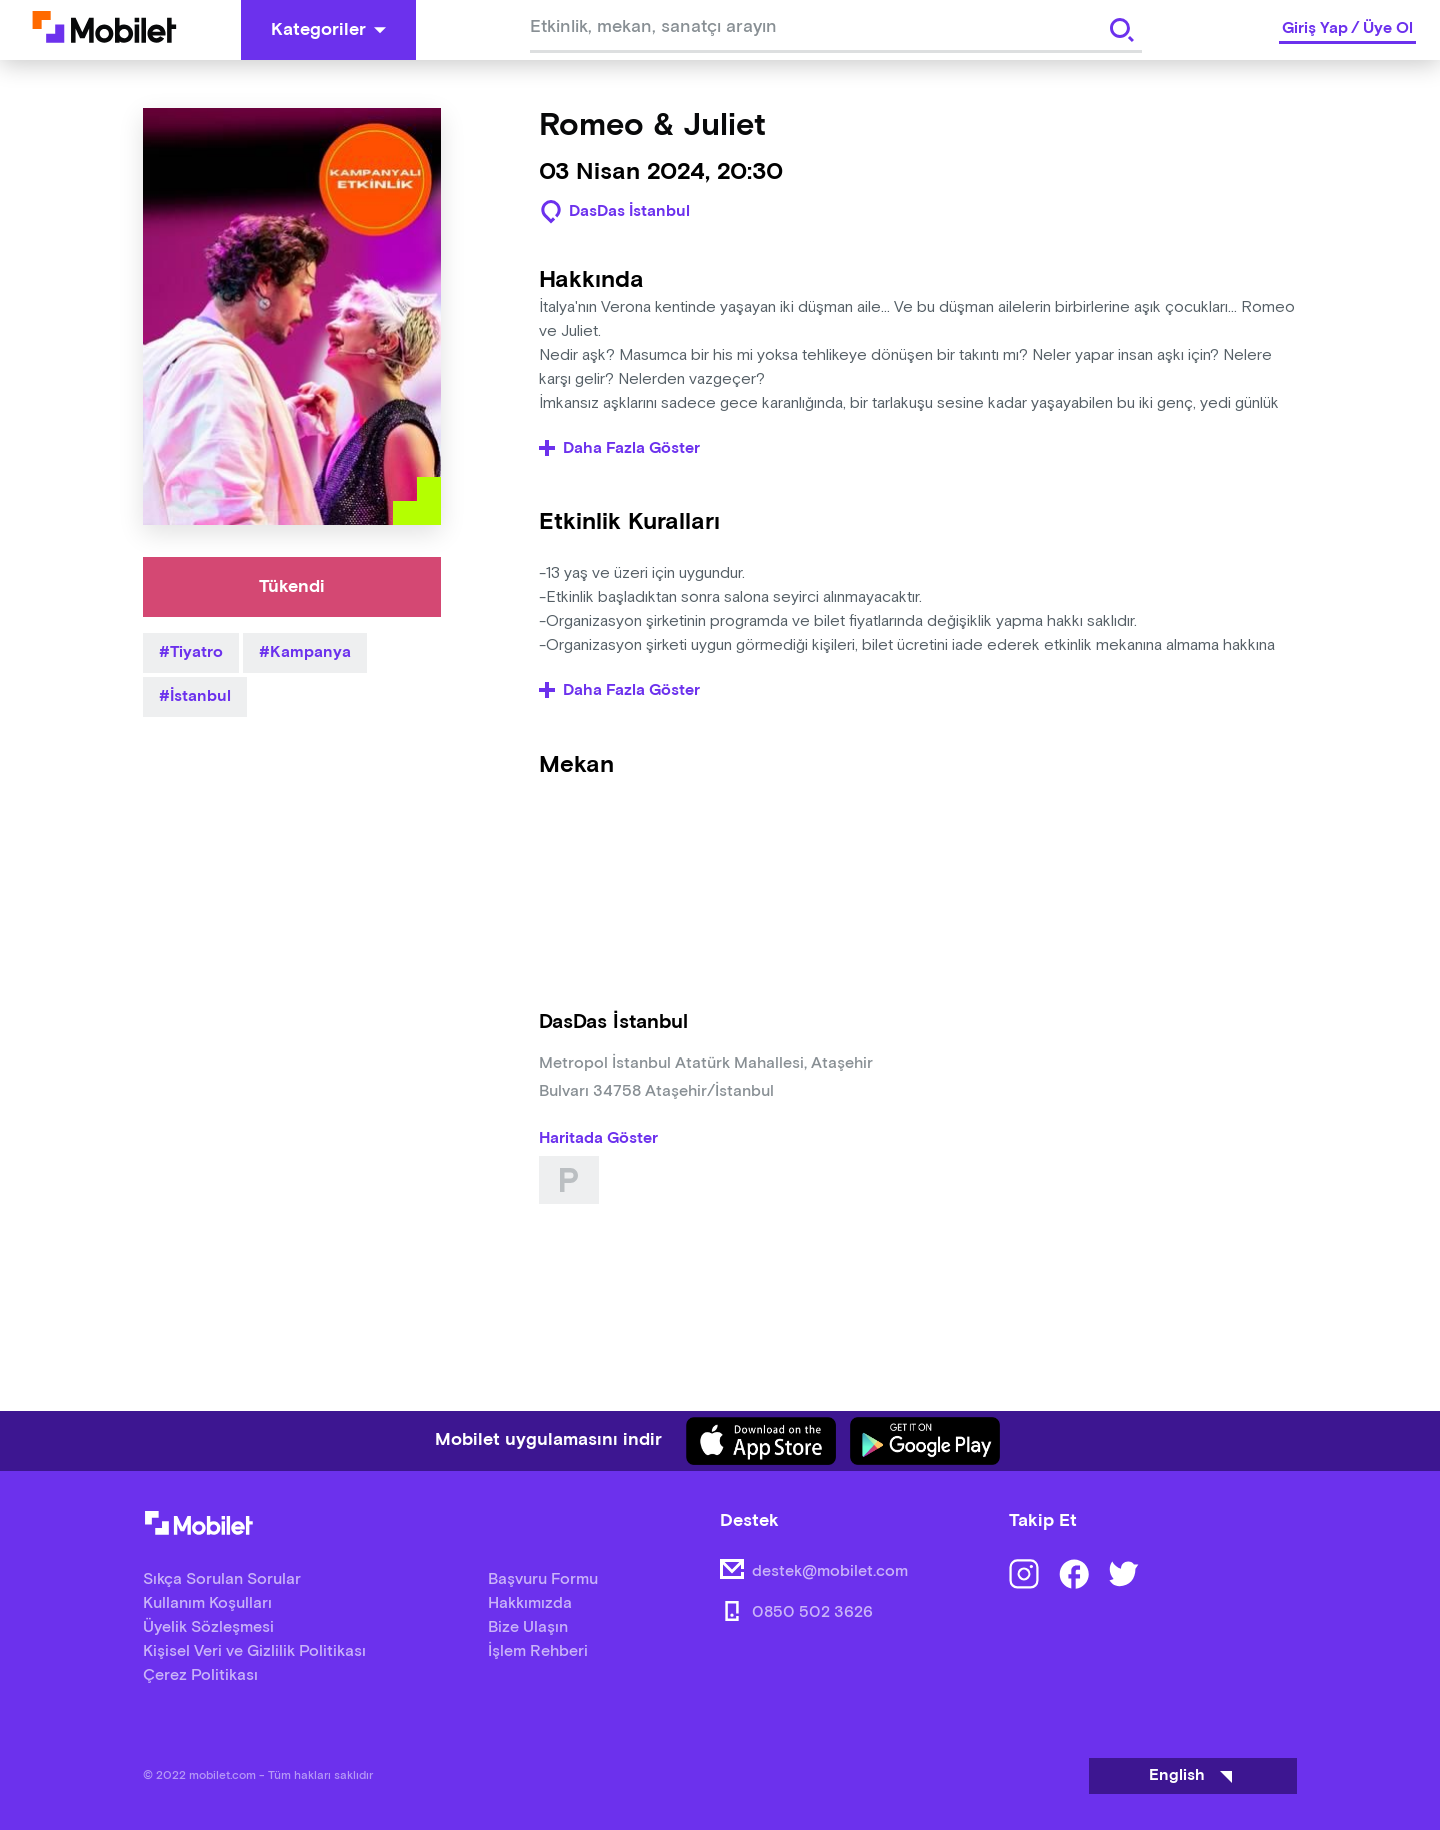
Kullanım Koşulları (207, 1603)
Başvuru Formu (543, 1579)
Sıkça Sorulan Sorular (222, 1579)
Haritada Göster (598, 1139)
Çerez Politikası (200, 1675)
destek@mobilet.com (830, 1571)
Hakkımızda (530, 1603)
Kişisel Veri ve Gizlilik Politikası (254, 1651)
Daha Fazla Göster (619, 449)
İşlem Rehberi (538, 1651)
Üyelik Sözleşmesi (208, 1627)
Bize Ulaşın (528, 1627)
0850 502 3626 (812, 1612)
